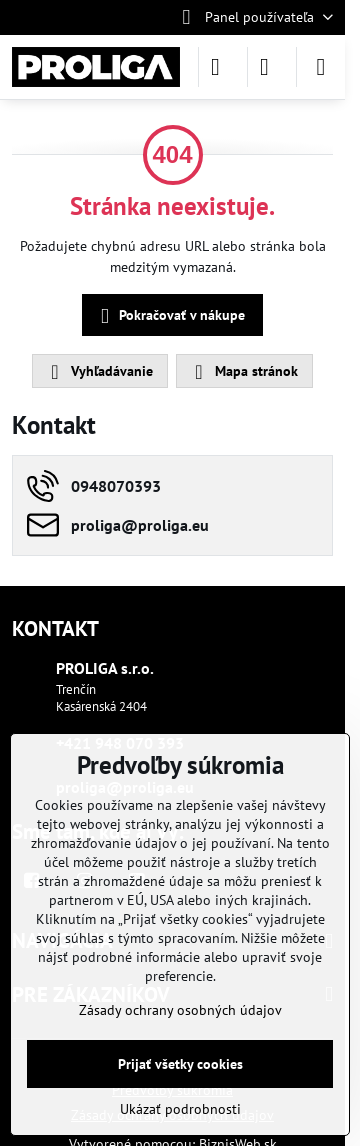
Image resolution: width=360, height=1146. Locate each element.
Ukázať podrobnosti (180, 1109)
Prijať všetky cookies (180, 1064)
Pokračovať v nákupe (169, 316)
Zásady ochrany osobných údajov (180, 1010)
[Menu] (321, 67)
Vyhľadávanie (99, 372)
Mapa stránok (243, 372)
